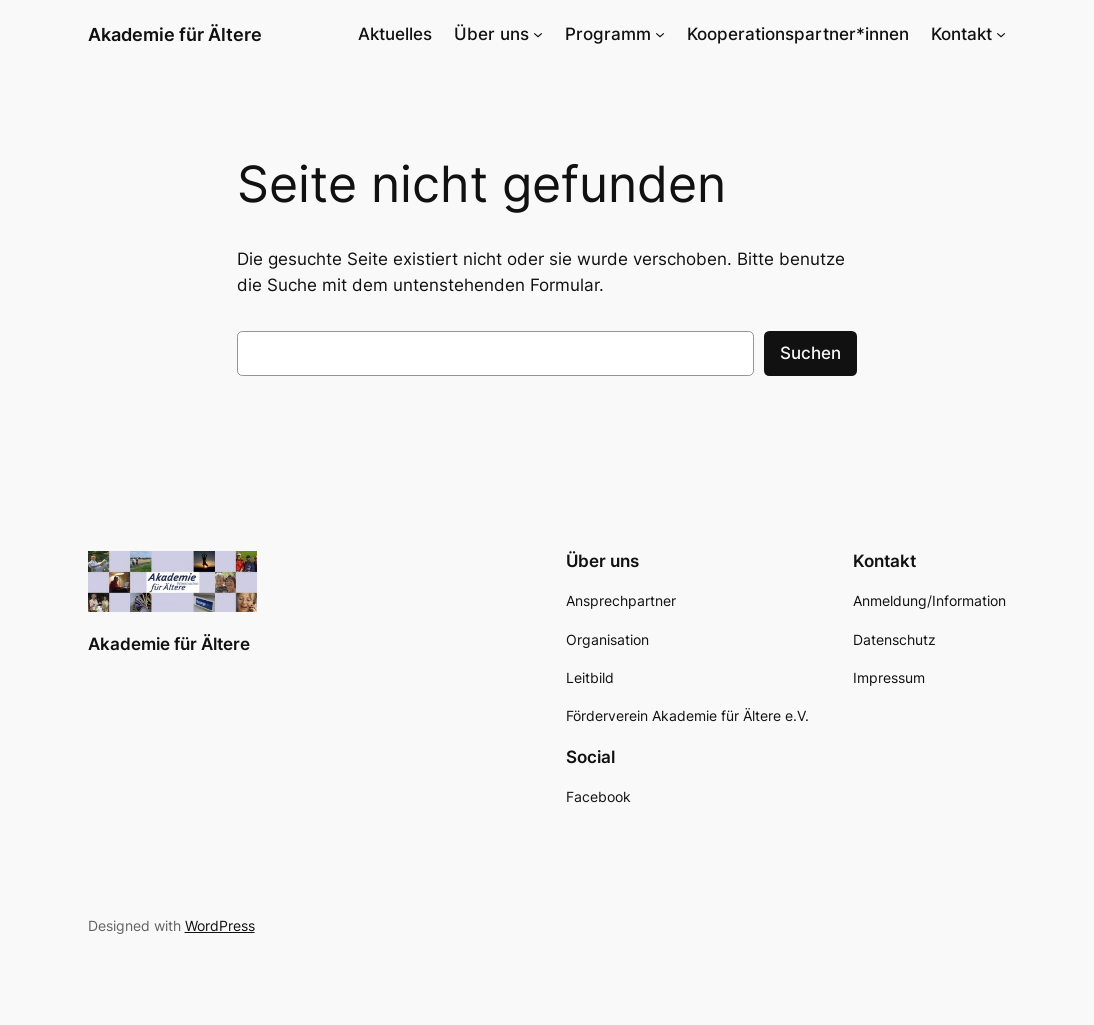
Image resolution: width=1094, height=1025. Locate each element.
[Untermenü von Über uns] (538, 34)
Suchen (810, 353)
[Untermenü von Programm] (660, 34)
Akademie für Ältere (175, 34)
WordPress (220, 925)
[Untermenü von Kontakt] (1001, 34)
